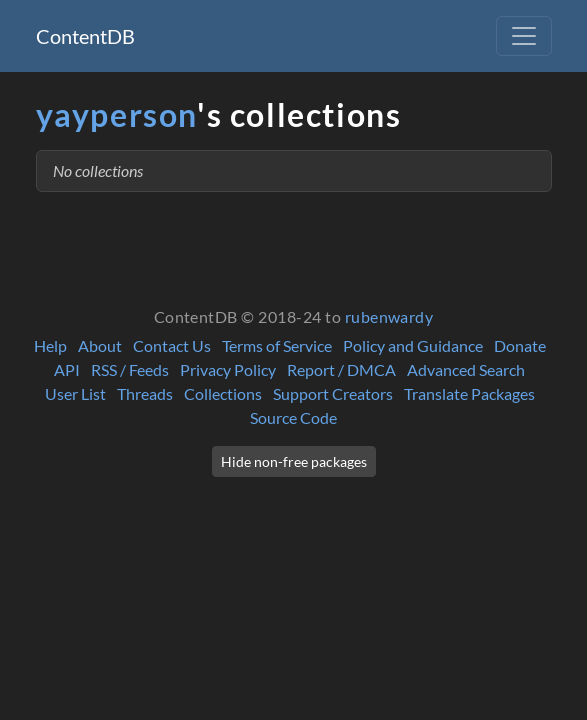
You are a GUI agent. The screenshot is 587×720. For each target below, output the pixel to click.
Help (50, 345)
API (67, 369)
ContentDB (85, 36)
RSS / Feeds (130, 369)
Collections (223, 393)
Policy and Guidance (413, 345)
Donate (520, 345)
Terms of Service (277, 345)
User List (75, 393)
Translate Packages (469, 393)
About (100, 345)
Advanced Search (466, 369)
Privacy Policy (228, 369)
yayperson (116, 114)
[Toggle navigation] (524, 36)
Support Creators (333, 393)
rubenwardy (389, 316)
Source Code (293, 417)
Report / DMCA (341, 369)
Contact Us (172, 345)
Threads (145, 393)
